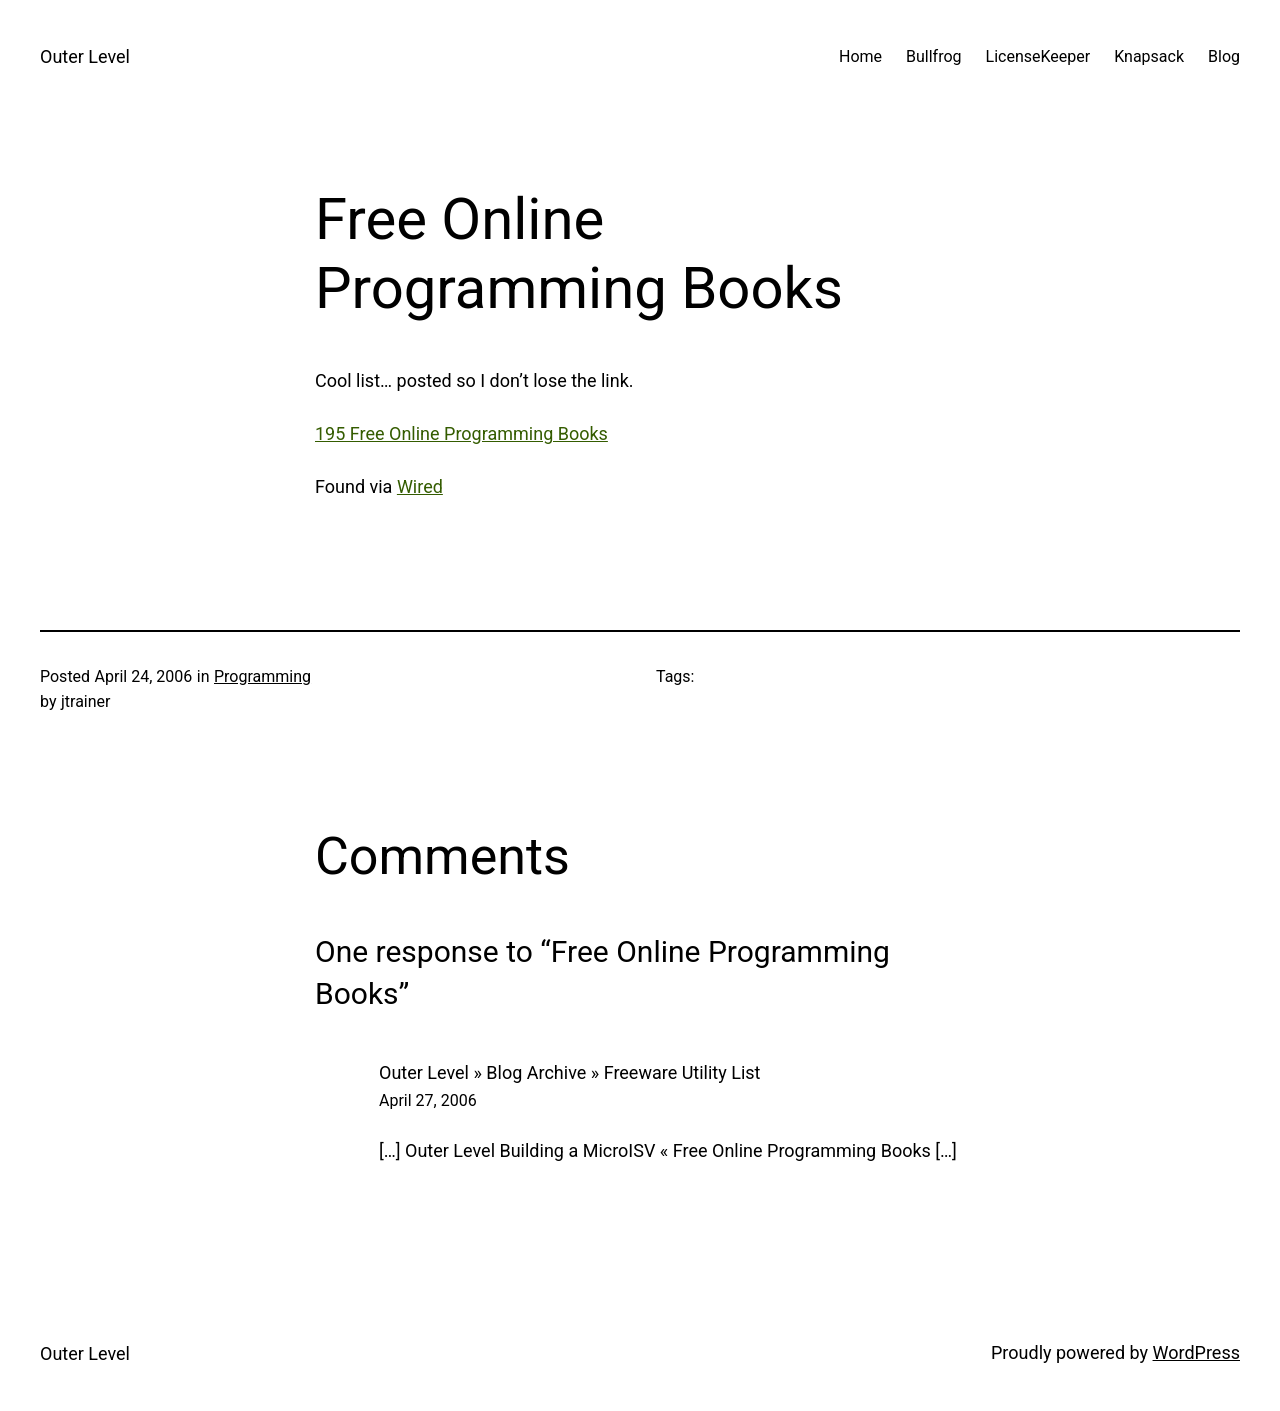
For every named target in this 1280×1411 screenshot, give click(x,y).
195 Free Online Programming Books (461, 433)
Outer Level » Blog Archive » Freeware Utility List (569, 1072)
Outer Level (85, 56)
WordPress (1196, 1352)
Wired (420, 486)
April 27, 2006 (428, 1100)
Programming (262, 676)
